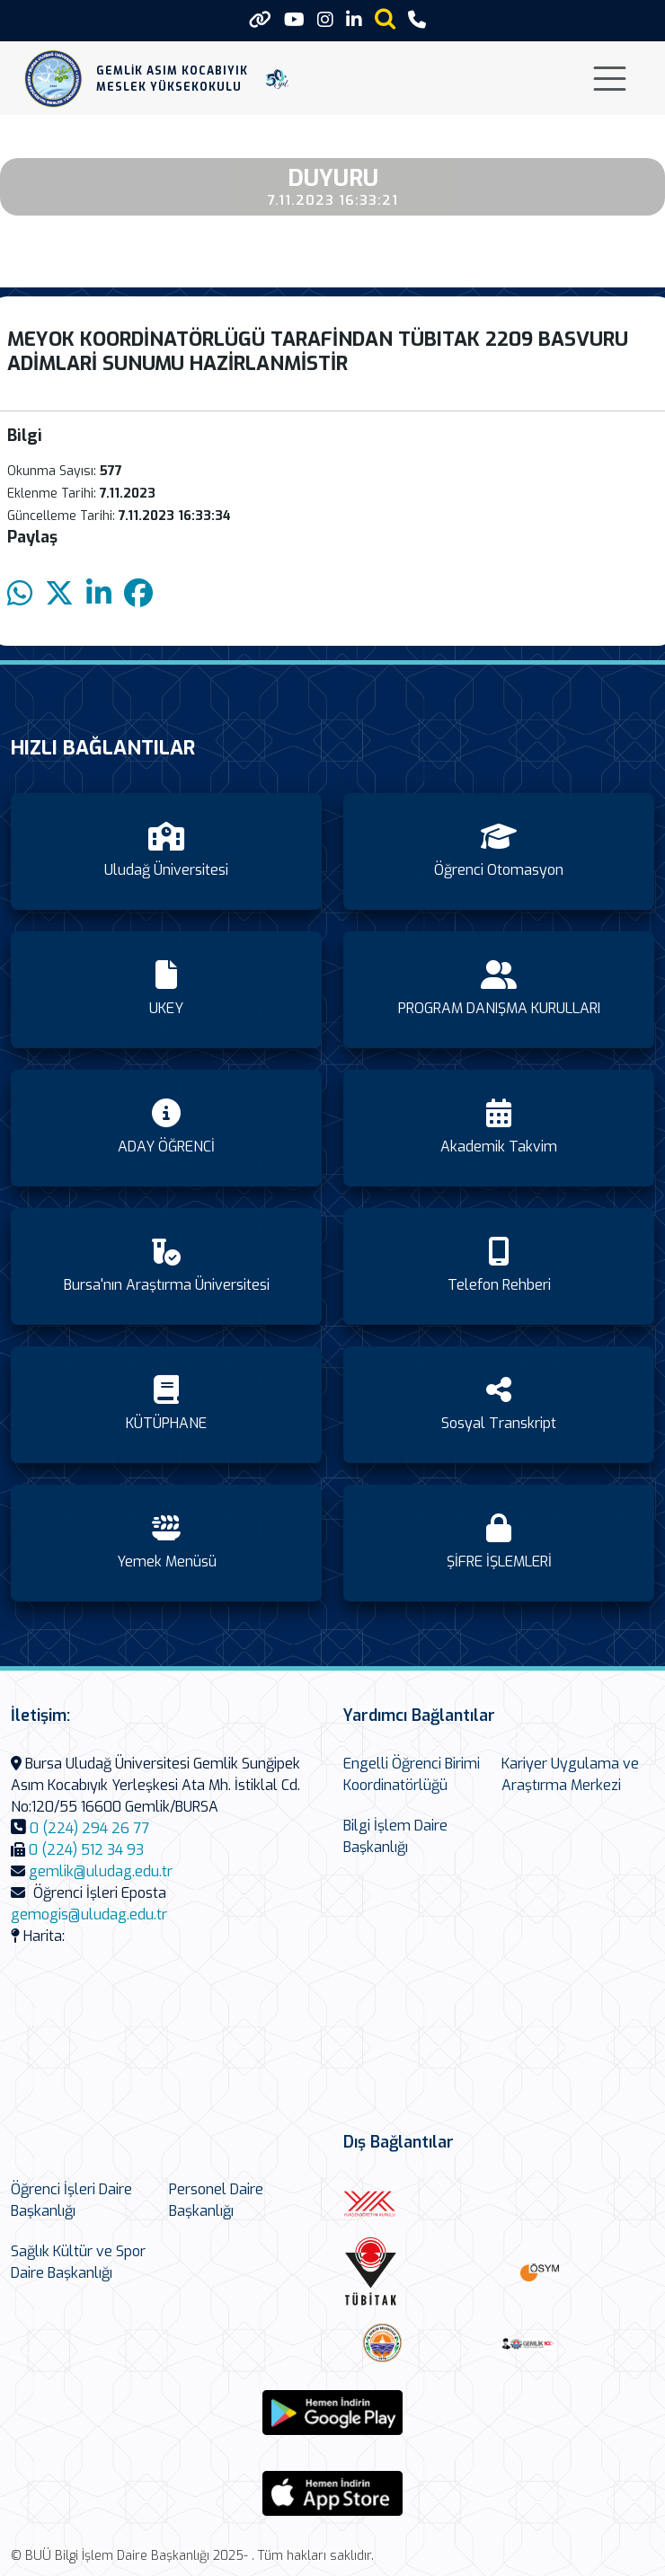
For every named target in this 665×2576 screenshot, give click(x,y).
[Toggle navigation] (610, 78)
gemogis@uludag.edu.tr (89, 1914)
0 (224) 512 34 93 (86, 1849)
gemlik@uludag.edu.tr (101, 1871)
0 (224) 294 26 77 (89, 1828)
